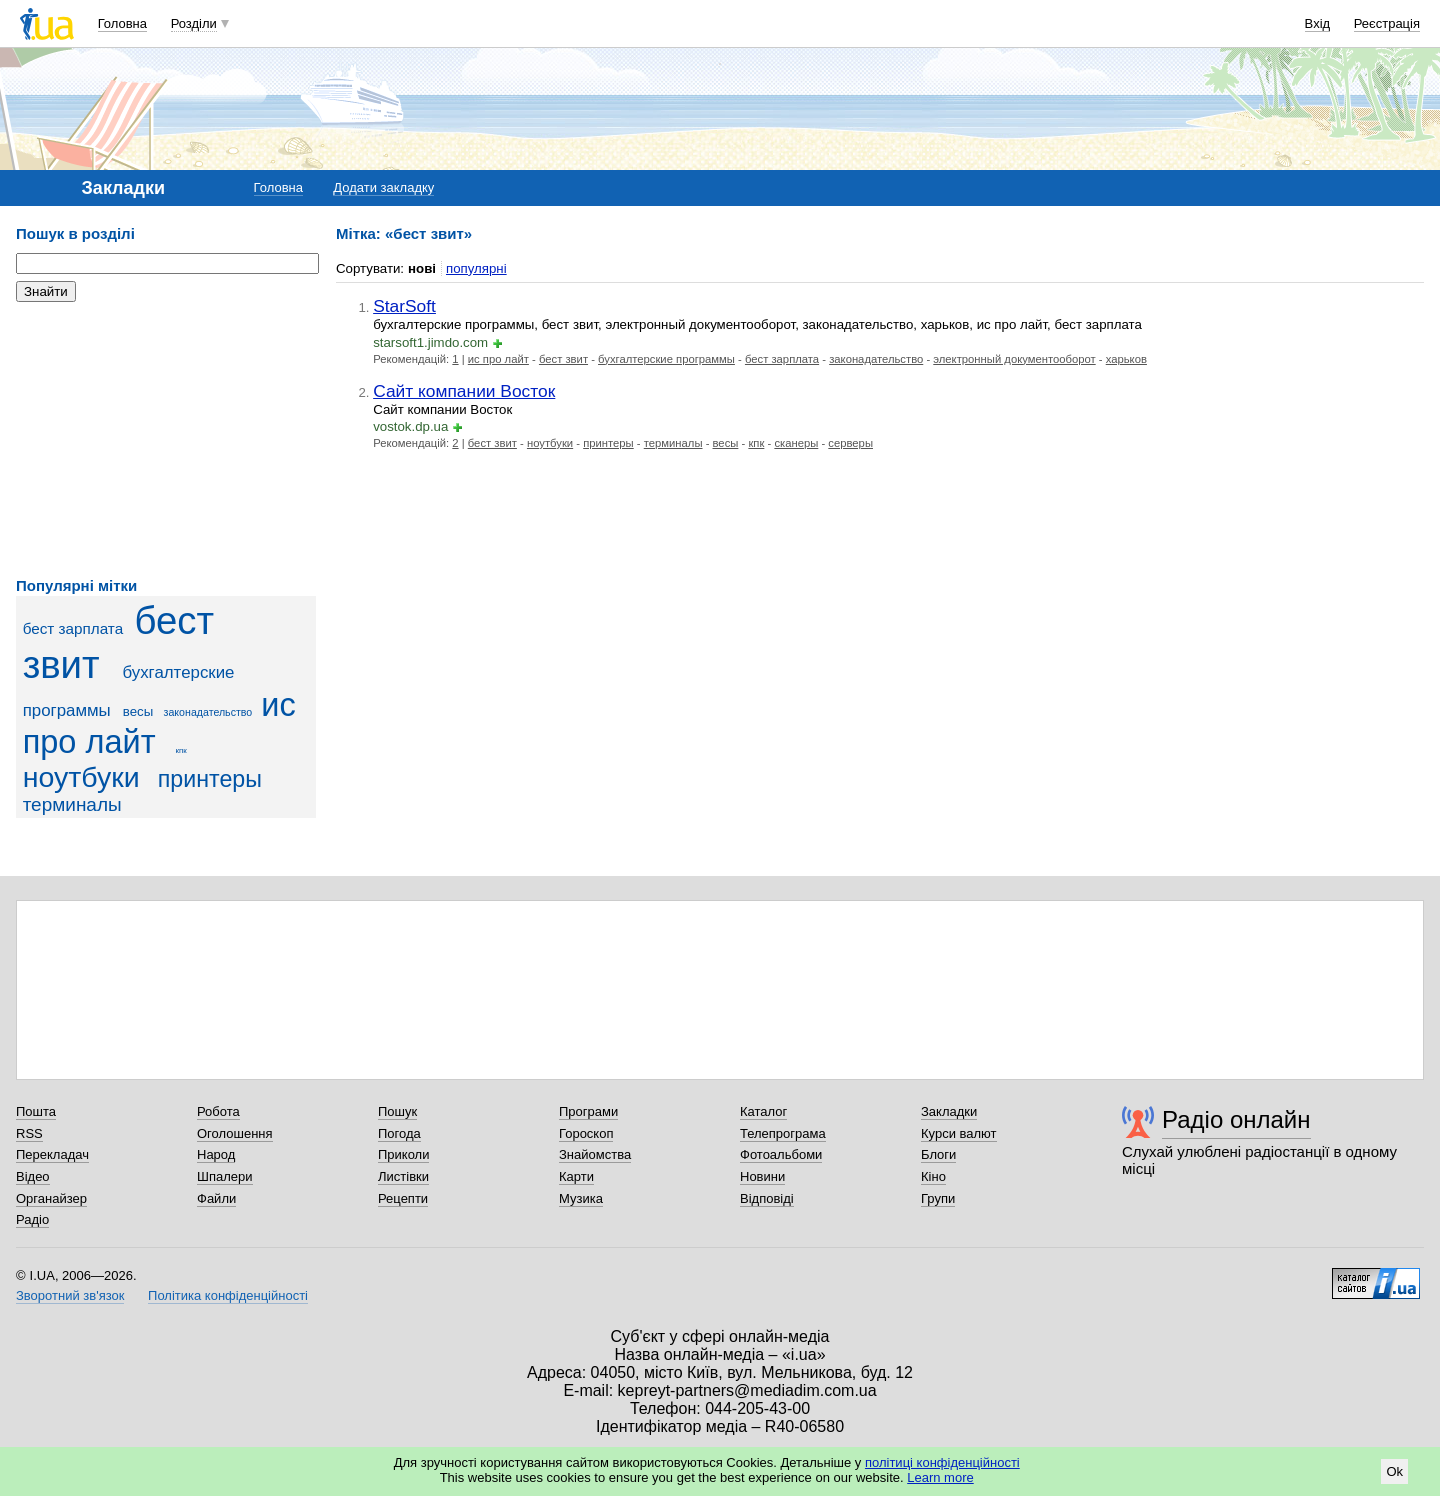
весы (138, 711)
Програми (588, 1111)
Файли (216, 1198)
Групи (938, 1198)
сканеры (796, 443)
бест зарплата (73, 628)
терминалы (72, 804)
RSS (29, 1133)
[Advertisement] (166, 440)
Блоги (938, 1154)
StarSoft (404, 306)
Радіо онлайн (1236, 1119)
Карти (576, 1176)
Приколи (403, 1154)
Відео (33, 1176)
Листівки (403, 1176)
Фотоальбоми (781, 1154)
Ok (1394, 1471)
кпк (181, 750)
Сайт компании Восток (464, 391)
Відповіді (767, 1198)
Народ (216, 1154)
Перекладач (52, 1154)
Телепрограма (783, 1133)
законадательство (208, 712)
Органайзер (51, 1198)
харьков (1126, 359)
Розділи (194, 23)
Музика (581, 1198)
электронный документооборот (1014, 359)
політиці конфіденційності (942, 1462)
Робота (218, 1111)
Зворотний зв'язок (70, 1295)
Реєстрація (1387, 23)
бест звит (118, 642)
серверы (850, 443)
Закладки (949, 1111)
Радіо (32, 1219)
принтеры (210, 779)
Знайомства (595, 1154)
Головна (122, 23)
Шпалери (225, 1176)
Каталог (763, 1111)
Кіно (933, 1176)
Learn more (940, 1477)
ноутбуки (81, 777)
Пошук (397, 1111)
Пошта (36, 1111)
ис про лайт (159, 723)
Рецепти (403, 1198)
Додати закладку (383, 187)
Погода (399, 1133)
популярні (476, 268)
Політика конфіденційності (228, 1295)
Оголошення (235, 1133)
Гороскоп (586, 1133)
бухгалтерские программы (666, 359)
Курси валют (959, 1133)
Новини (762, 1176)
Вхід (1318, 23)
